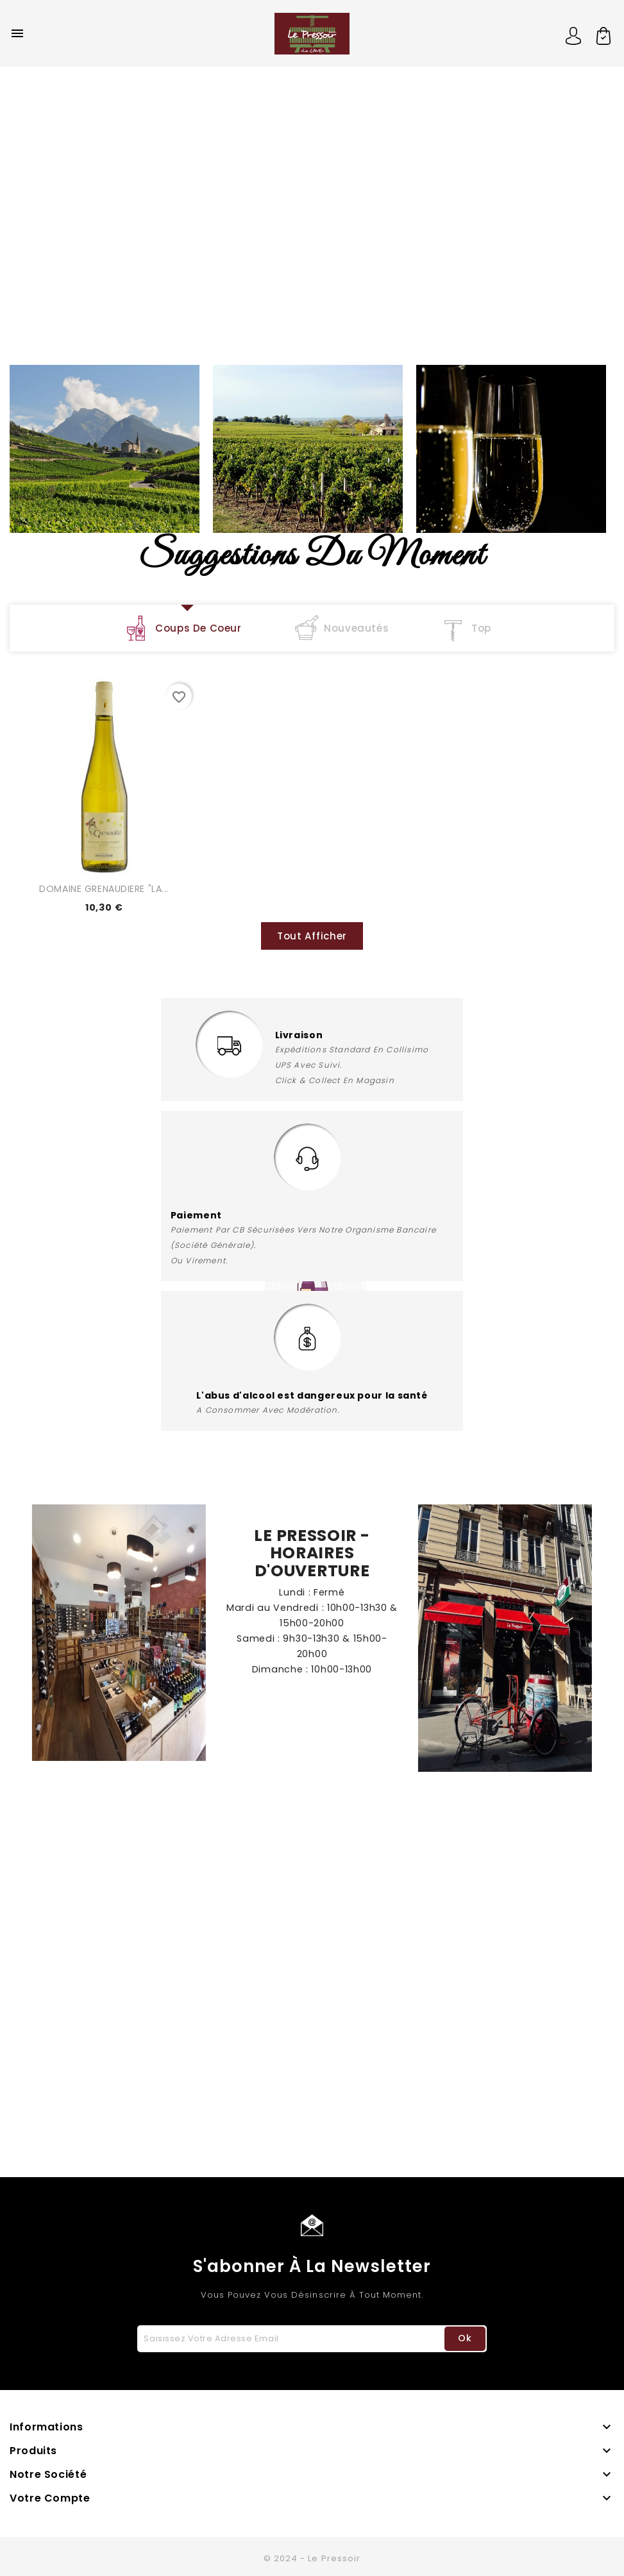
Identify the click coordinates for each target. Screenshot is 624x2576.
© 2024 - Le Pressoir (312, 2558)
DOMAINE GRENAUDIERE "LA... (104, 888)
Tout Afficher (312, 936)
